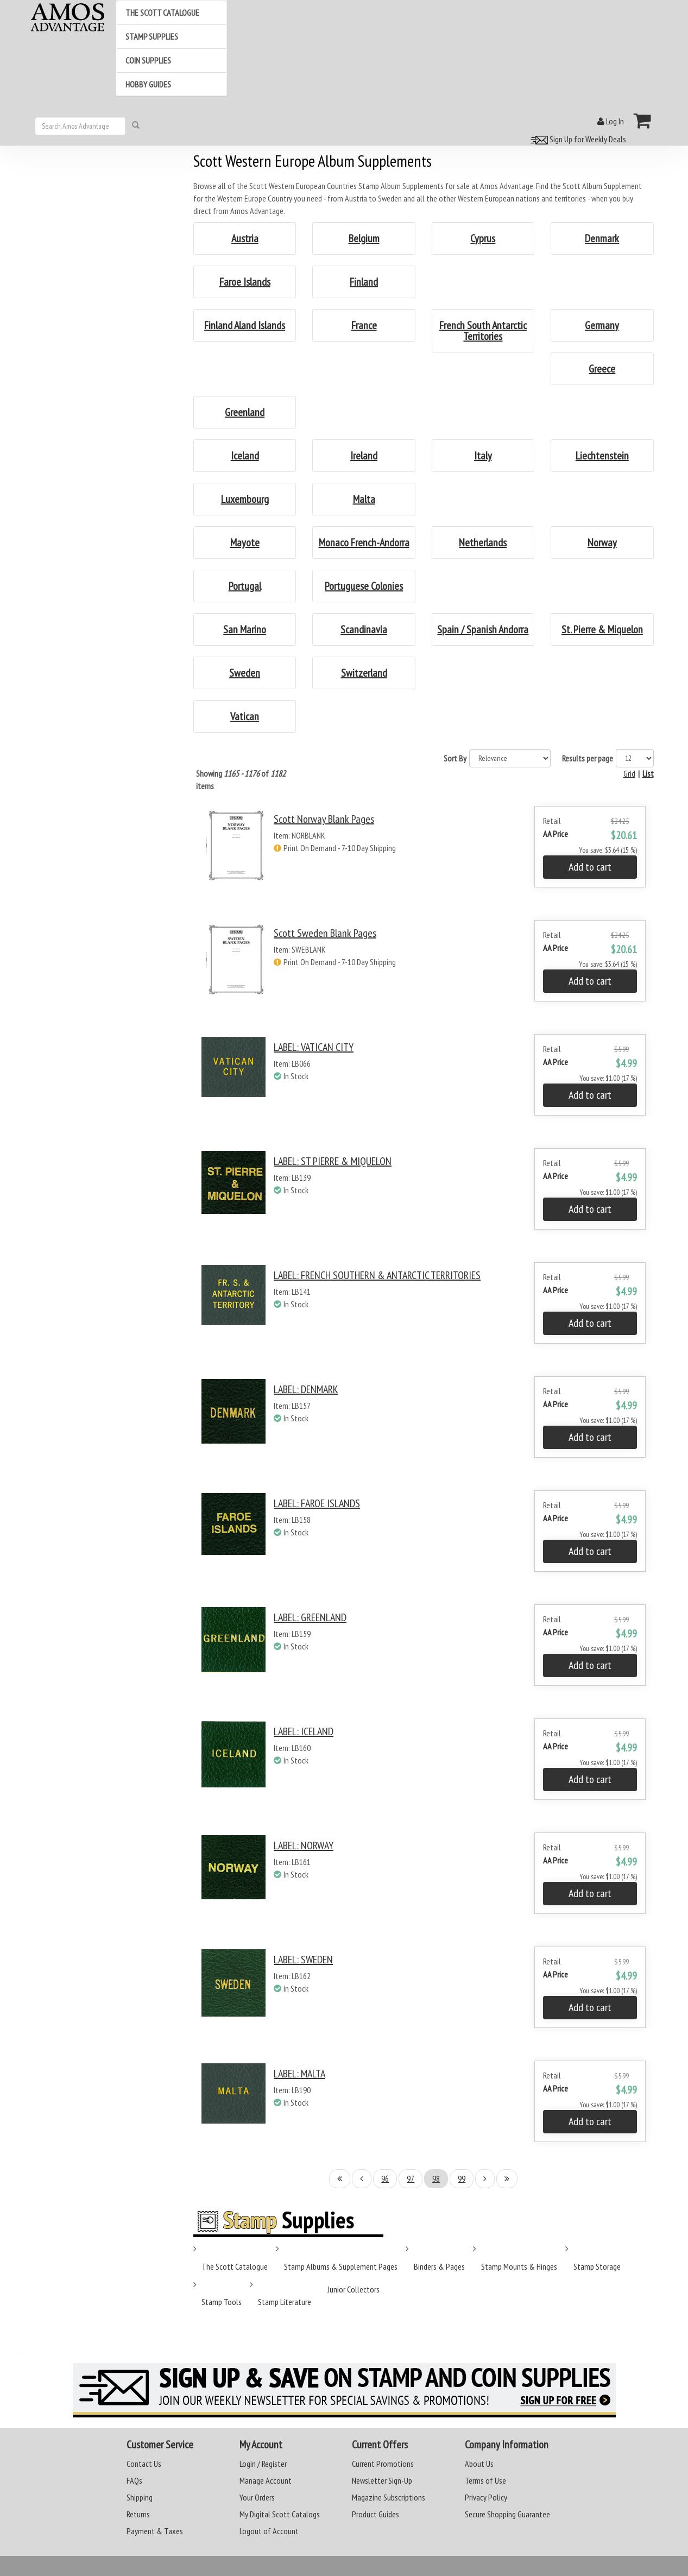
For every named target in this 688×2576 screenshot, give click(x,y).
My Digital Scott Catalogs (279, 2514)
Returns (138, 2514)
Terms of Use (485, 2480)
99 (461, 2178)
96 (385, 2178)
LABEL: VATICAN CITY (314, 1047)
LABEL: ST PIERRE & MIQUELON (333, 1161)
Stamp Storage (597, 2266)
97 (410, 2178)
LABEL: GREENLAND (310, 1617)
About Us (479, 2463)
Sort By (455, 758)
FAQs (134, 2480)
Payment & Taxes (155, 2530)
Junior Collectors (353, 2289)
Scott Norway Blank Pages (324, 819)
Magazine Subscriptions (388, 2497)
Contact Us (144, 2463)
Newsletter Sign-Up (382, 2480)
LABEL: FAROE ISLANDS (317, 1503)
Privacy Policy (486, 2497)
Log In (610, 121)
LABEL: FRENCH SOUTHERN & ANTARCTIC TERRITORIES (377, 1275)
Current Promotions (383, 2463)
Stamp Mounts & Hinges (519, 2266)
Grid (629, 773)
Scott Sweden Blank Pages (325, 933)
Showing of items (241, 779)
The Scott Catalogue (234, 2266)
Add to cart (590, 867)
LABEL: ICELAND (303, 1731)
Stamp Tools (221, 2301)
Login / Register (263, 2463)
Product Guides (375, 2514)
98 (436, 2178)
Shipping (140, 2497)
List (648, 773)
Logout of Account (269, 2530)
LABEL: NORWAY (303, 1845)
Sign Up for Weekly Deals (576, 139)
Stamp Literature (284, 2301)
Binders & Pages (439, 2266)
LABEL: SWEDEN (303, 1960)
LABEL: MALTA (299, 2074)
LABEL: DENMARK (306, 1389)
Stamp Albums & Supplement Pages (340, 2266)
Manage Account (265, 2480)
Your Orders (257, 2497)
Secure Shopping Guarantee (507, 2514)
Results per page (587, 758)
